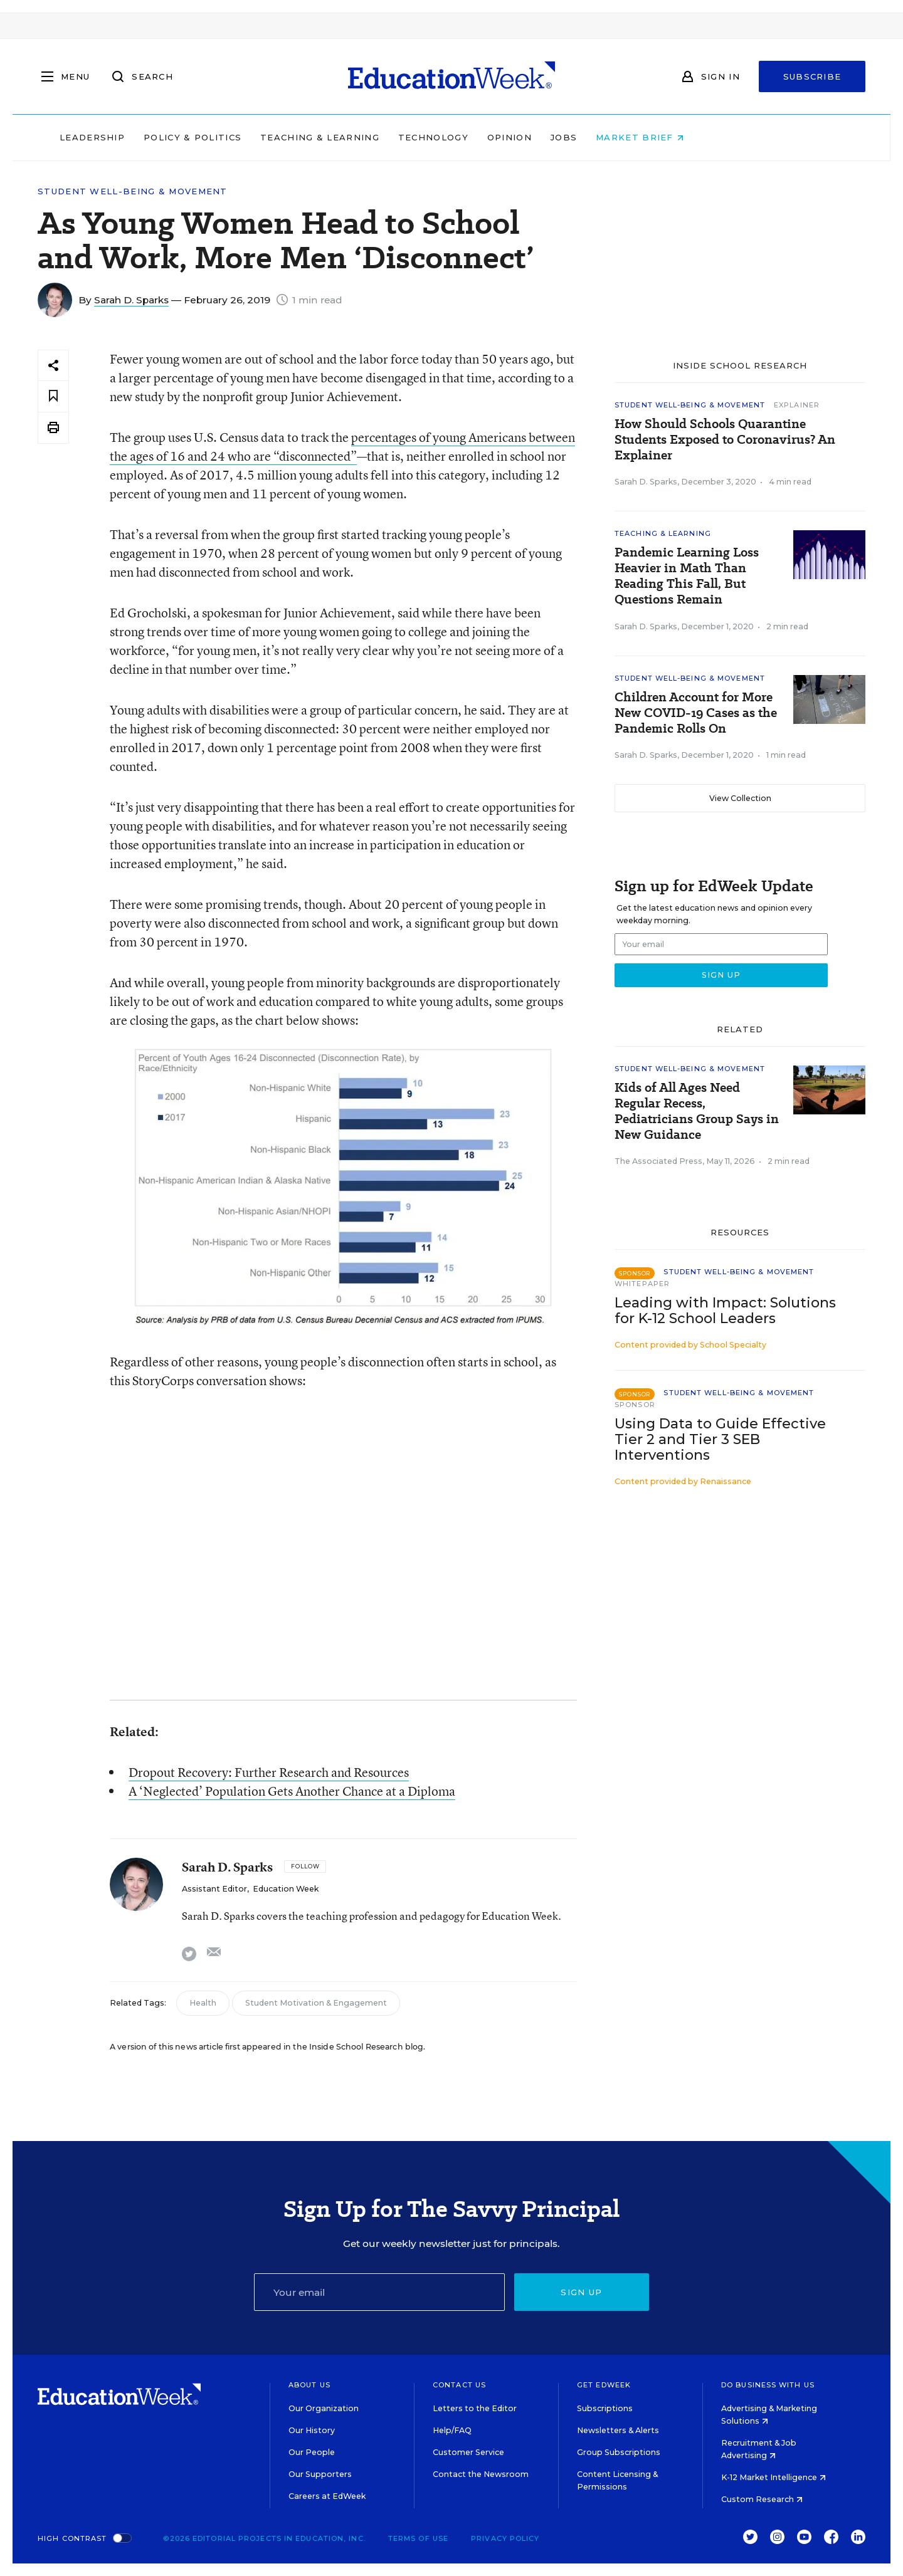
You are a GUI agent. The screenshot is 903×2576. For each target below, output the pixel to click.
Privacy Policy (505, 2538)
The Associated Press (658, 1161)
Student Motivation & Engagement (316, 2003)
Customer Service (468, 2452)
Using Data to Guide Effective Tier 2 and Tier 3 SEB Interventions (720, 1439)
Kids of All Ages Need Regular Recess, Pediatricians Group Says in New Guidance (697, 1111)
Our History (311, 2430)
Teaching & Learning (400, 137)
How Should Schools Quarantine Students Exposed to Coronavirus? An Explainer (725, 439)
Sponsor (635, 1404)
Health (202, 2003)
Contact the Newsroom (481, 2474)
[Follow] (305, 1866)
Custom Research (762, 2499)
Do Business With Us (768, 2384)
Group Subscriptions (618, 2452)
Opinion (589, 137)
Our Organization (323, 2408)
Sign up (581, 2292)
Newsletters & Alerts (618, 2430)
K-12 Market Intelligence (773, 2477)
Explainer (797, 405)
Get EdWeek (604, 2384)
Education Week (286, 1888)
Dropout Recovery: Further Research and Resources (269, 1772)
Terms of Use (418, 2538)
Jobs (643, 137)
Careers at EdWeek (327, 2496)
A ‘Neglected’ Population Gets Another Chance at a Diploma (292, 1791)
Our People (311, 2452)
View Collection (740, 798)
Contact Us (459, 2384)
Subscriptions (605, 2408)
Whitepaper (642, 1283)
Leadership (171, 137)
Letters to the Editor (475, 2408)
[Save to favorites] (53, 396)
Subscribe (812, 76)
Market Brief (720, 137)
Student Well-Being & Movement (133, 191)
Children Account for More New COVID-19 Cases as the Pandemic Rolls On (696, 712)
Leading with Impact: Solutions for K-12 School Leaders (725, 1310)
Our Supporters (320, 2474)
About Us (309, 2384)
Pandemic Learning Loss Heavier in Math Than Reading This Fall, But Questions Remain (687, 576)
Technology (513, 137)
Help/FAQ (452, 2430)
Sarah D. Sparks (131, 300)
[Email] (379, 2292)
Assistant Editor (214, 1888)
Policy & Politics (272, 137)
